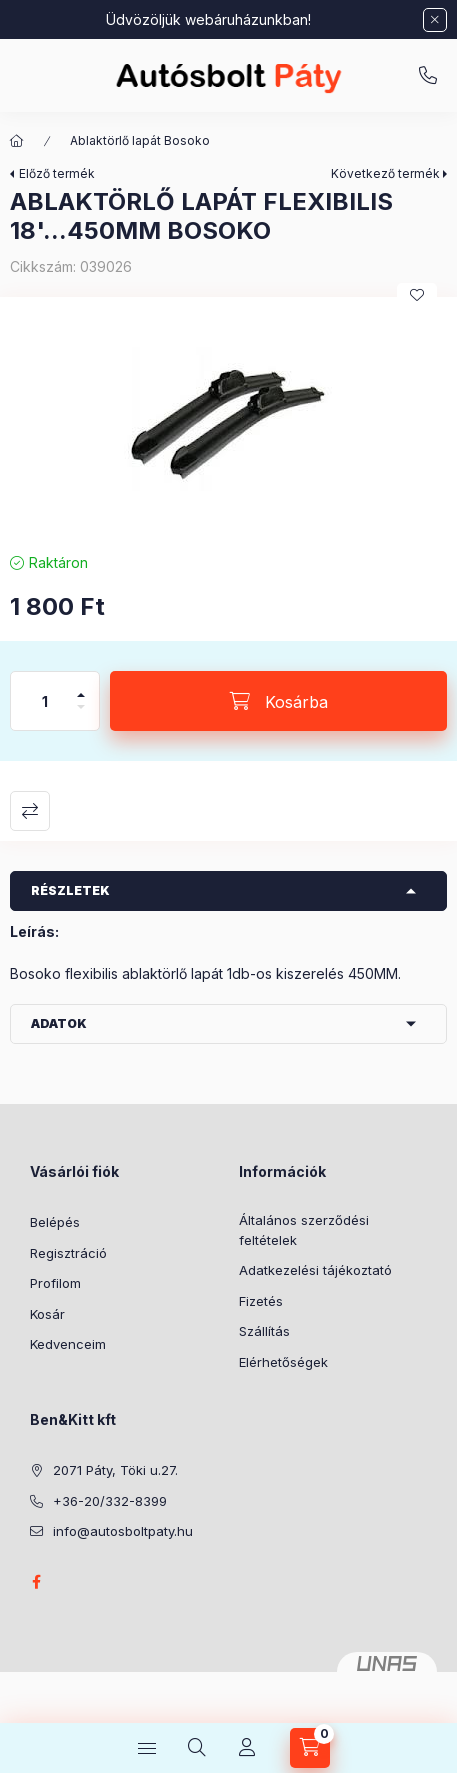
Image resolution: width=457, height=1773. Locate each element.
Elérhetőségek (283, 1362)
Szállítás (264, 1331)
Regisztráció (68, 1253)
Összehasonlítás (30, 811)
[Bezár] (435, 20)
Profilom (55, 1283)
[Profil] (247, 1748)
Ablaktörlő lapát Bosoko (140, 140)
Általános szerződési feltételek (304, 1230)
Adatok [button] (59, 1023)
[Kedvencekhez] (417, 295)
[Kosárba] (278, 701)
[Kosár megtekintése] (310, 1748)
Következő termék (385, 173)
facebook (36, 1582)
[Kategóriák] (147, 1748)
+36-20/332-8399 (428, 76)
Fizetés (261, 1301)
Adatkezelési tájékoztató (315, 1270)
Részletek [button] (70, 890)
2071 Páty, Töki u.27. (115, 1470)
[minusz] (81, 715)
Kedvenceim (68, 1344)
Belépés (55, 1222)
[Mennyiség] (45, 701)
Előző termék (57, 173)
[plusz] (81, 686)
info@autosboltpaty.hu (123, 1531)
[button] (228, 419)
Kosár (47, 1314)
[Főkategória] (17, 141)
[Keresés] (197, 1748)
